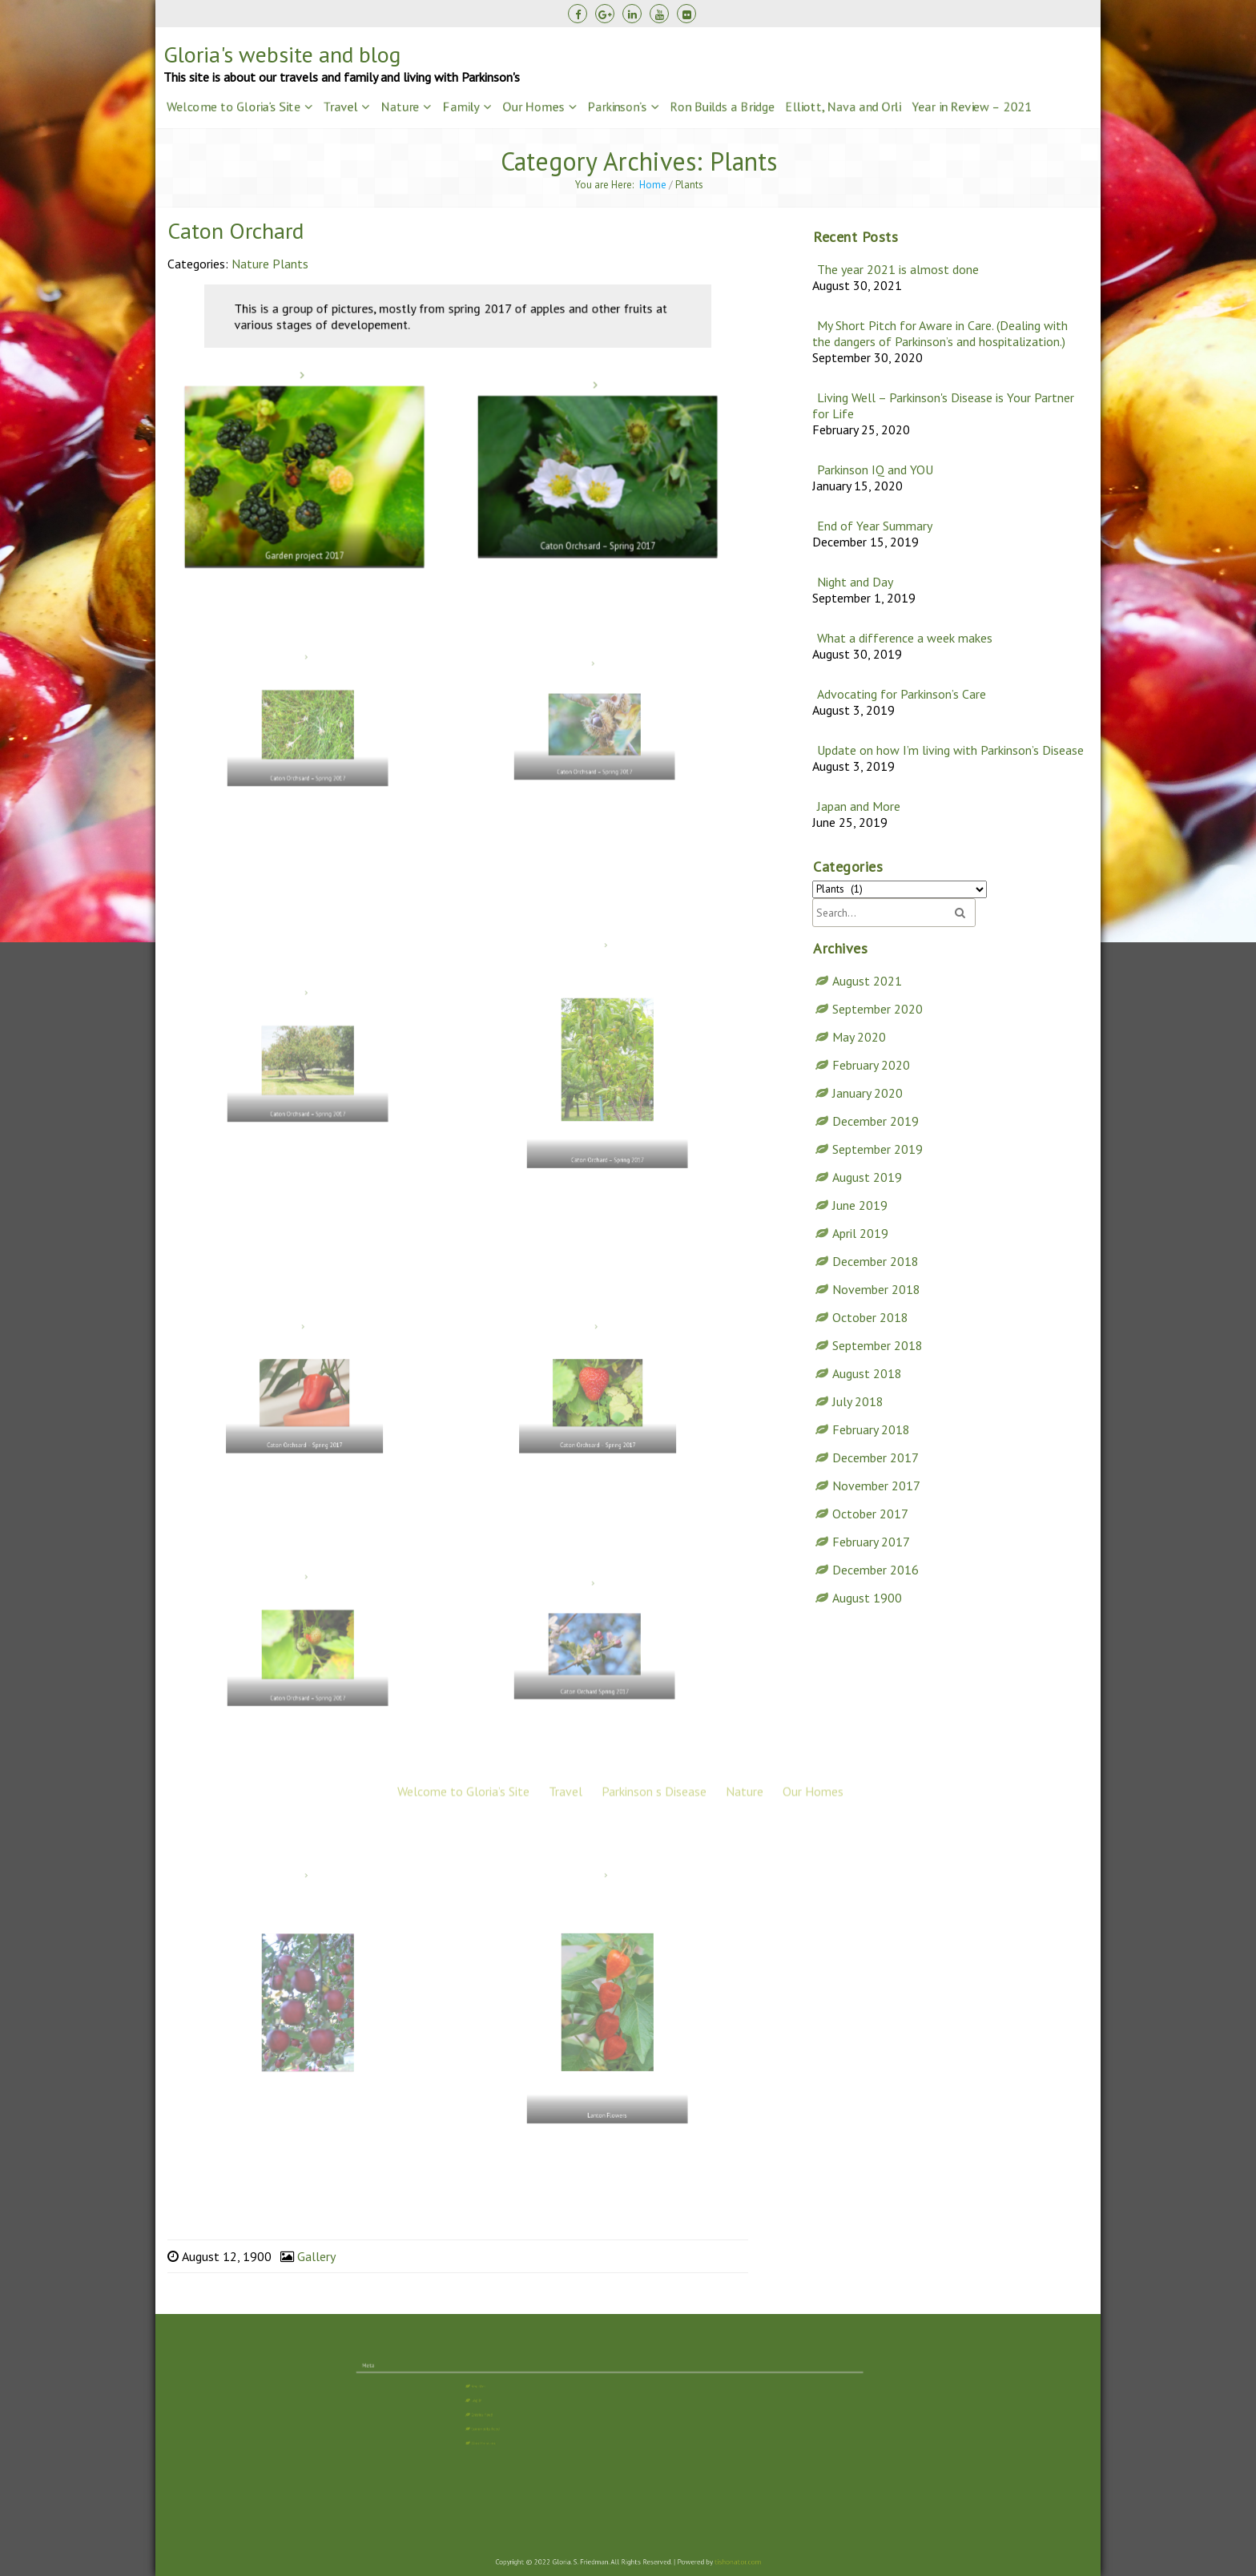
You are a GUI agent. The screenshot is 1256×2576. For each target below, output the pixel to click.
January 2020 (867, 1092)
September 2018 (877, 1344)
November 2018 (876, 1288)
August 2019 (867, 1176)
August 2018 (867, 1373)
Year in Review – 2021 (972, 107)
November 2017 (876, 1485)
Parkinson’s (617, 107)
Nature (400, 107)
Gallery (316, 2256)
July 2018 (858, 1401)
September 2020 (877, 1008)
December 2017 (875, 1457)
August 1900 (867, 1597)
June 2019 (860, 1204)
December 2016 (875, 1569)
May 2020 (859, 1036)
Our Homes (533, 107)
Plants (290, 264)
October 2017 (870, 1513)
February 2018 (871, 1429)
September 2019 (877, 1148)
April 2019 (860, 1232)
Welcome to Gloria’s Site (233, 107)
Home (652, 184)
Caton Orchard (235, 230)
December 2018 (875, 1260)
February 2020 (871, 1064)
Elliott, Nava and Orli (843, 107)
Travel (340, 107)
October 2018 (870, 1316)
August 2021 (867, 980)
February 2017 (871, 1541)
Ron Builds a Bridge (722, 107)
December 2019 (875, 1120)
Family (461, 107)
